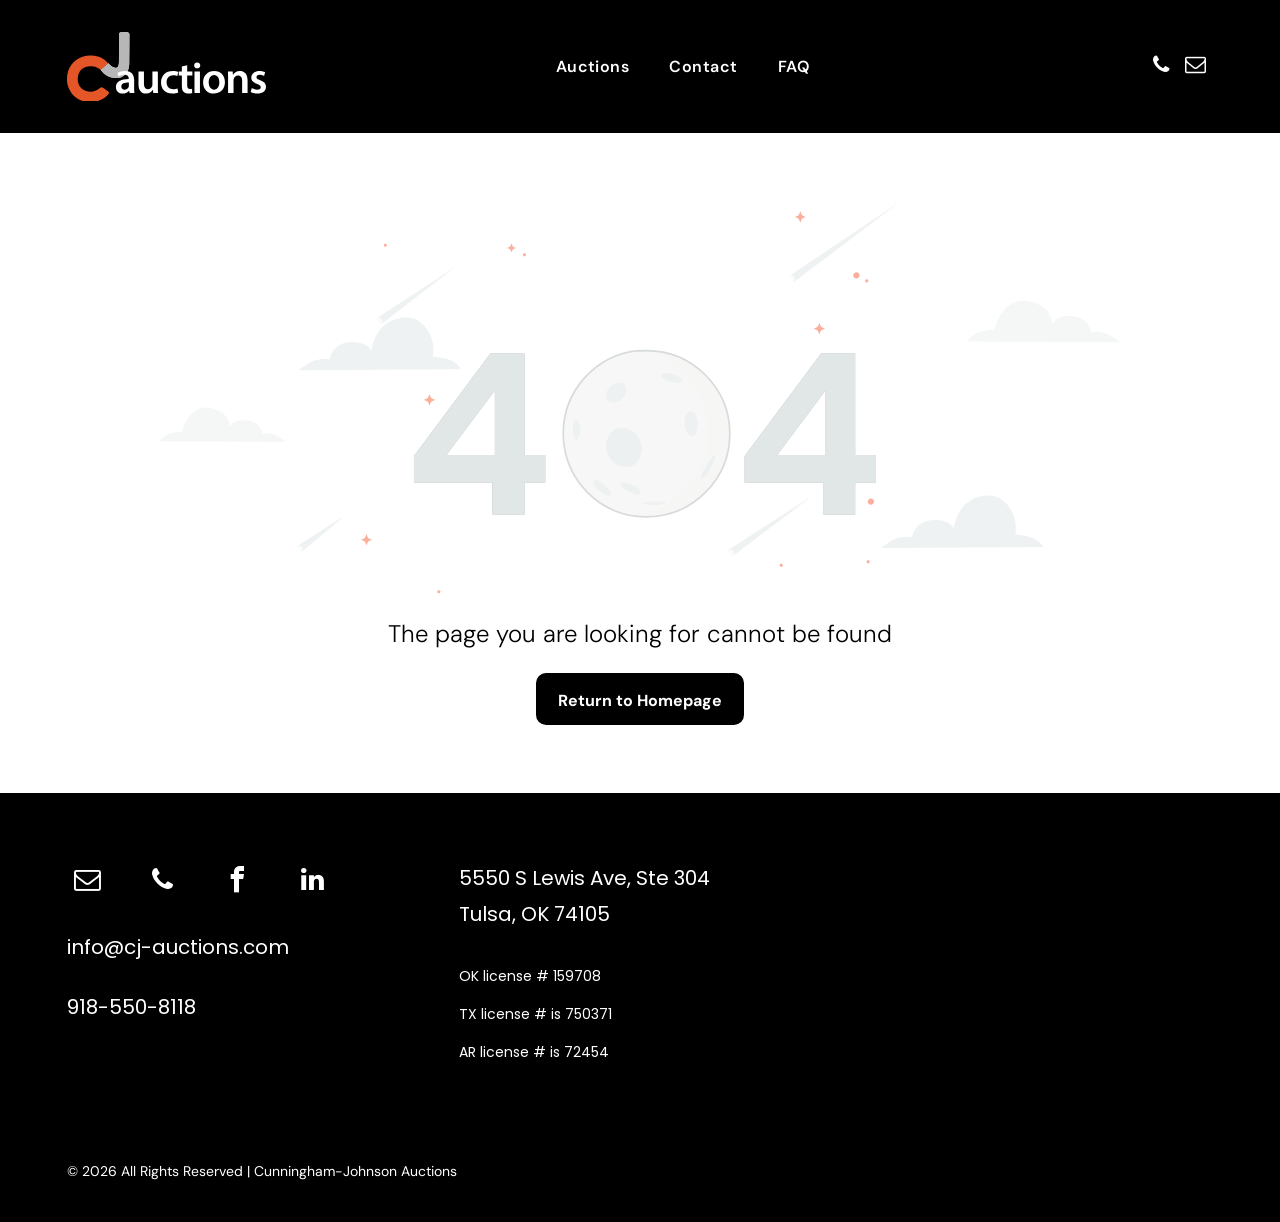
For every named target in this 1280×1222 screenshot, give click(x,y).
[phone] (1148, 66)
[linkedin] (312, 882)
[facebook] (237, 882)
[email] (1192, 66)
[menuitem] (593, 66)
